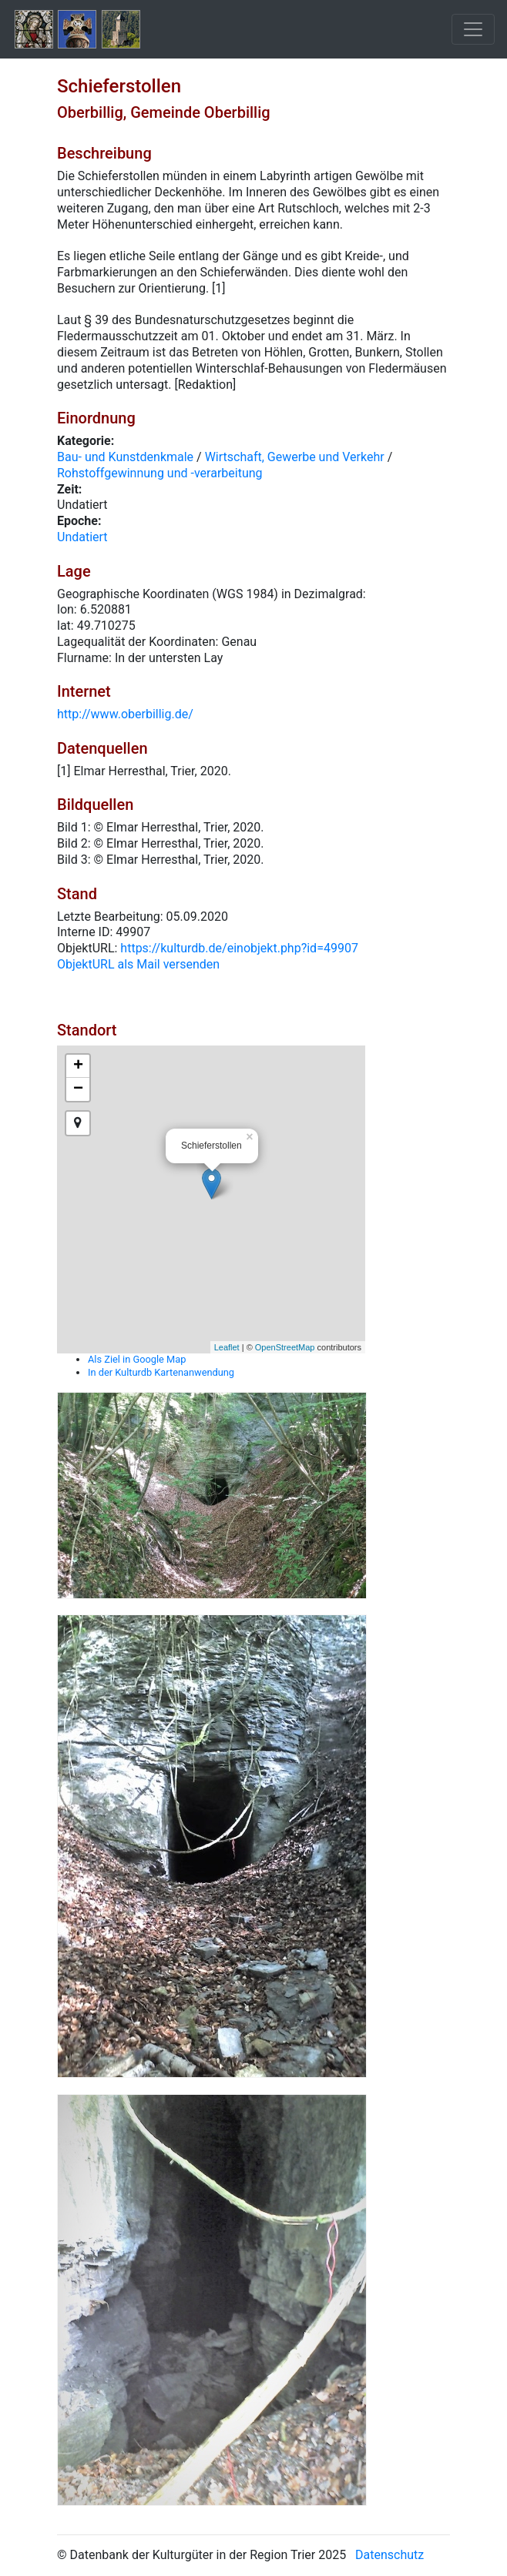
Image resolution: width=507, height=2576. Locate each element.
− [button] (78, 1089)
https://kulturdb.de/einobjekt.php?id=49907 (239, 948)
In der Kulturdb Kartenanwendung (161, 1372)
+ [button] (78, 1066)
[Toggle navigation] (473, 29)
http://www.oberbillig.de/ (125, 714)
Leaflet (227, 1347)
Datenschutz (389, 2555)
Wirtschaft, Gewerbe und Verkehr (294, 457)
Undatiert (82, 537)
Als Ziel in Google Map (137, 1359)
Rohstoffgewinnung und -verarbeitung (160, 473)
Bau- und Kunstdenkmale (125, 457)
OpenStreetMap (285, 1347)
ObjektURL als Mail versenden (138, 964)
